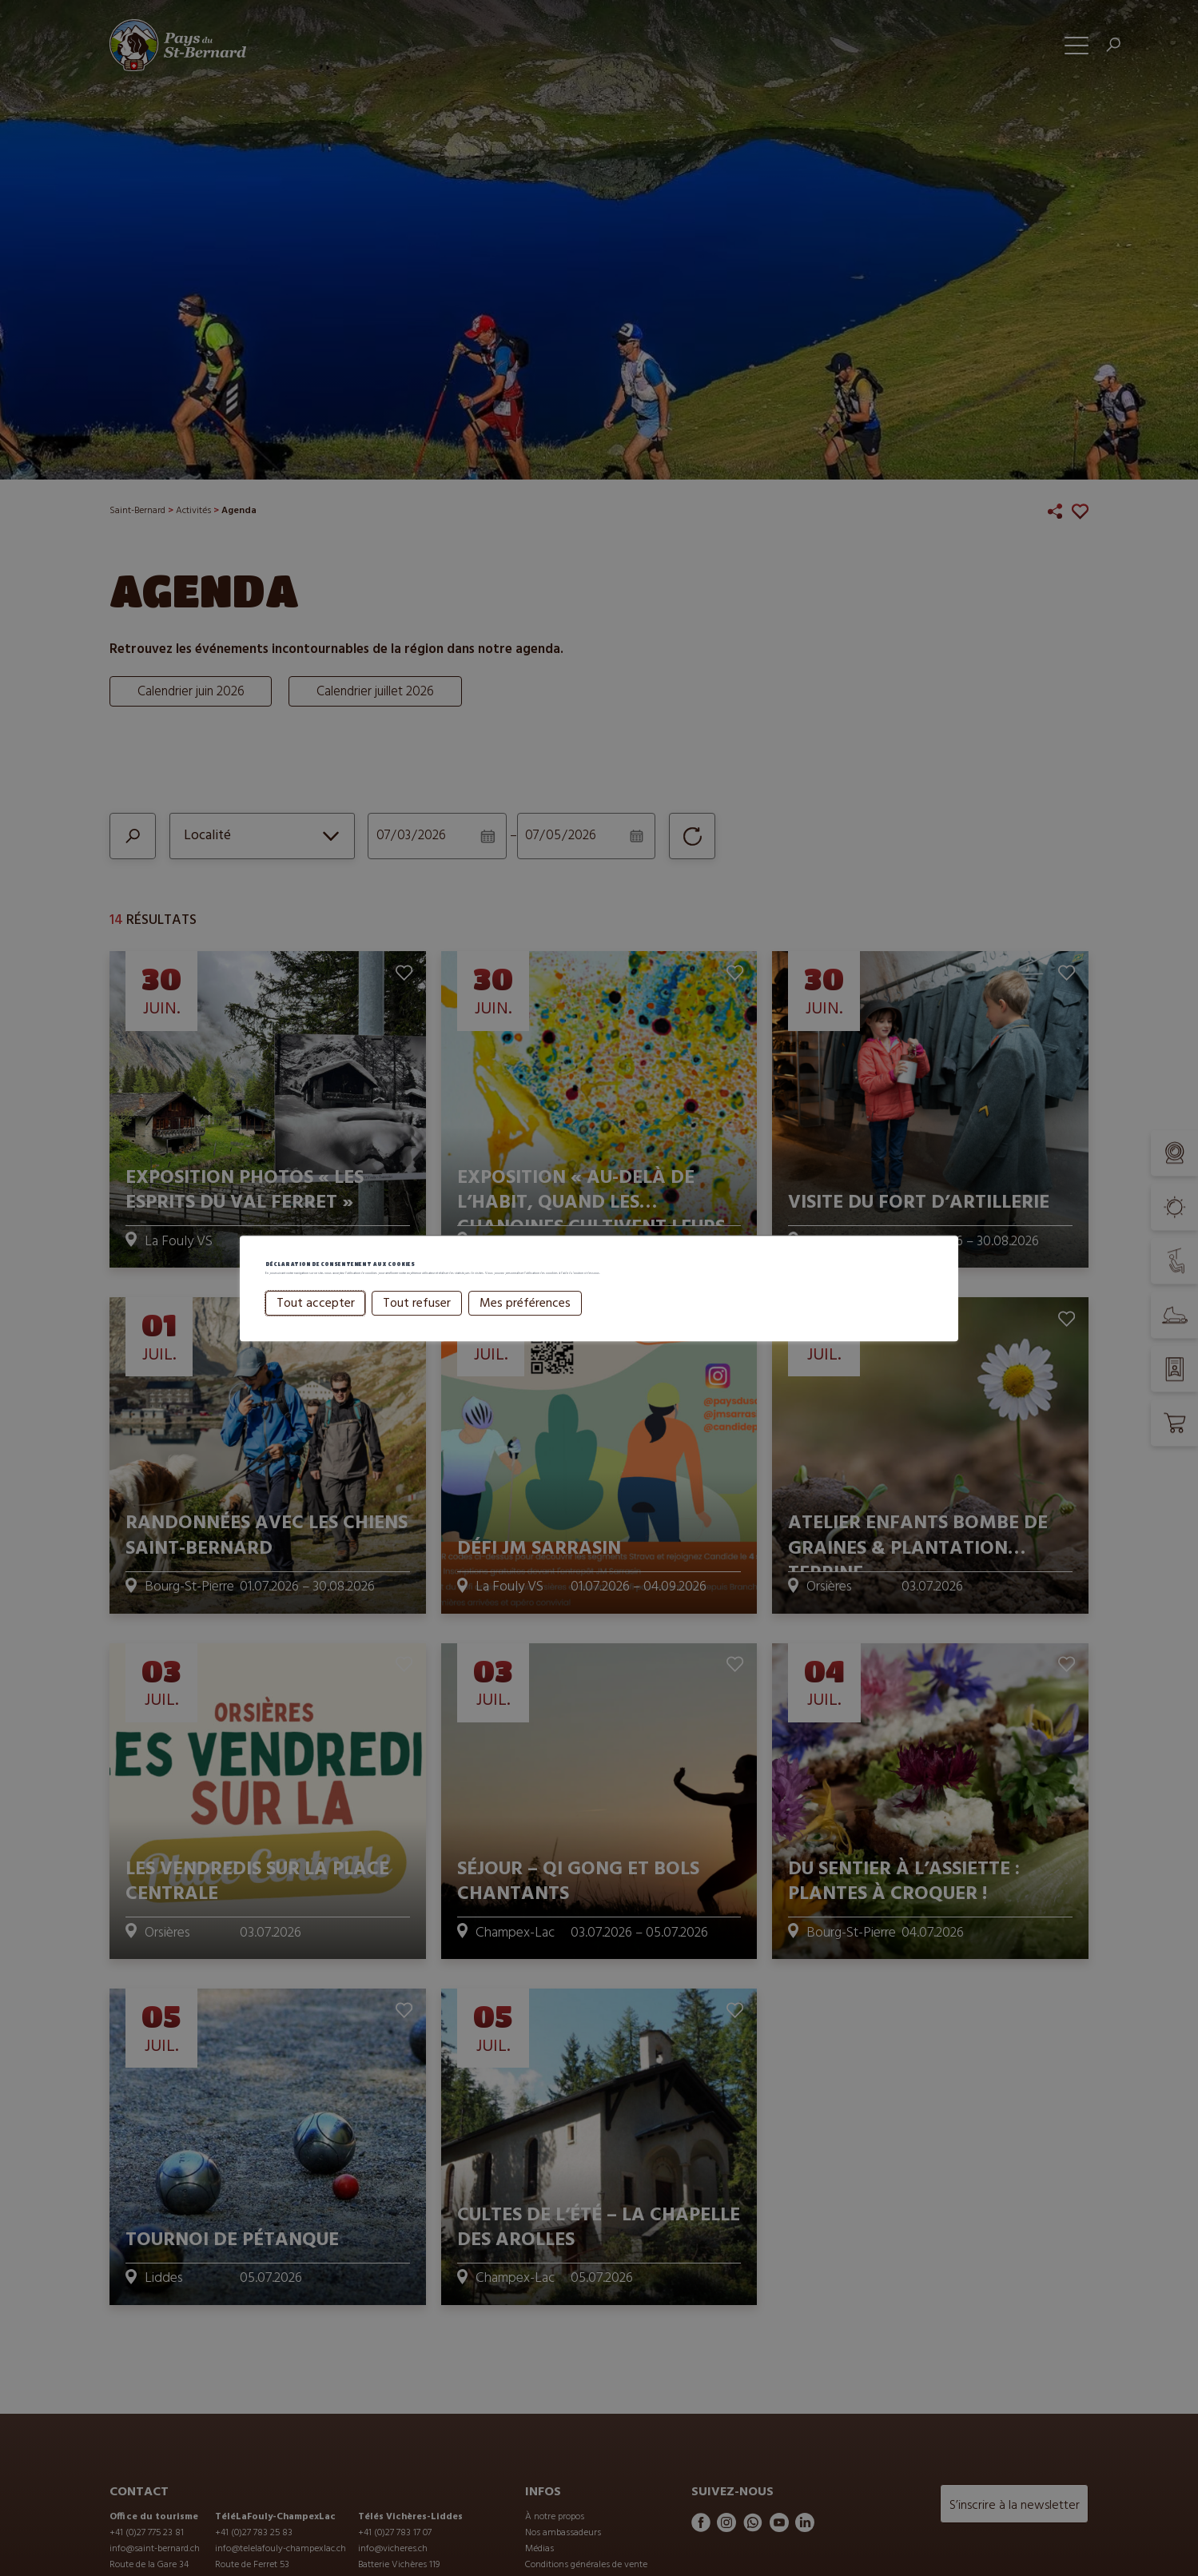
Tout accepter (316, 1325)
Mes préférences (525, 1325)
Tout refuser (417, 1325)
